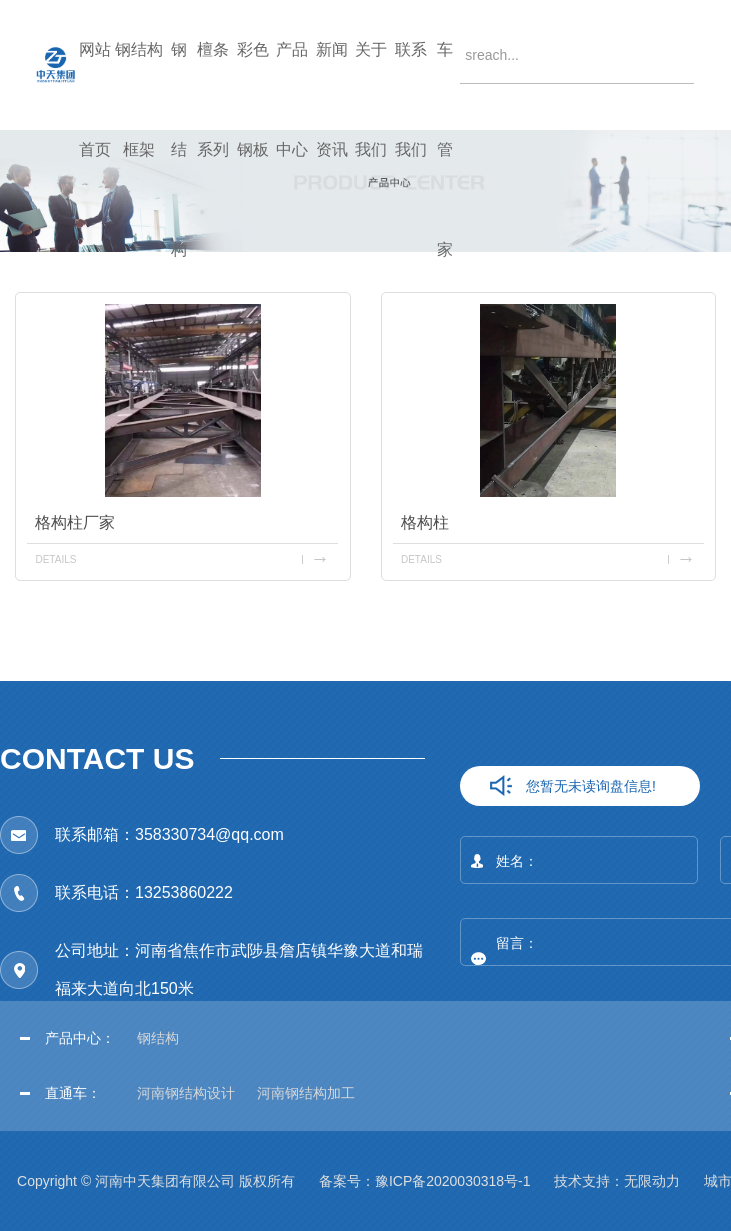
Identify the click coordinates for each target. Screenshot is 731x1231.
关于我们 (371, 85)
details (55, 559)
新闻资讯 (332, 85)
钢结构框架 (139, 85)
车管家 (445, 85)
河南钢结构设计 (186, 1093)
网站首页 (95, 85)
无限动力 (652, 1181)
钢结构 (179, 85)
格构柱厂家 (75, 522)
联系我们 (411, 85)
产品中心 (292, 85)
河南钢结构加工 (306, 1093)
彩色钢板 (253, 85)
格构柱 (425, 522)
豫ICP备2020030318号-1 (453, 1181)
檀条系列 (213, 85)
